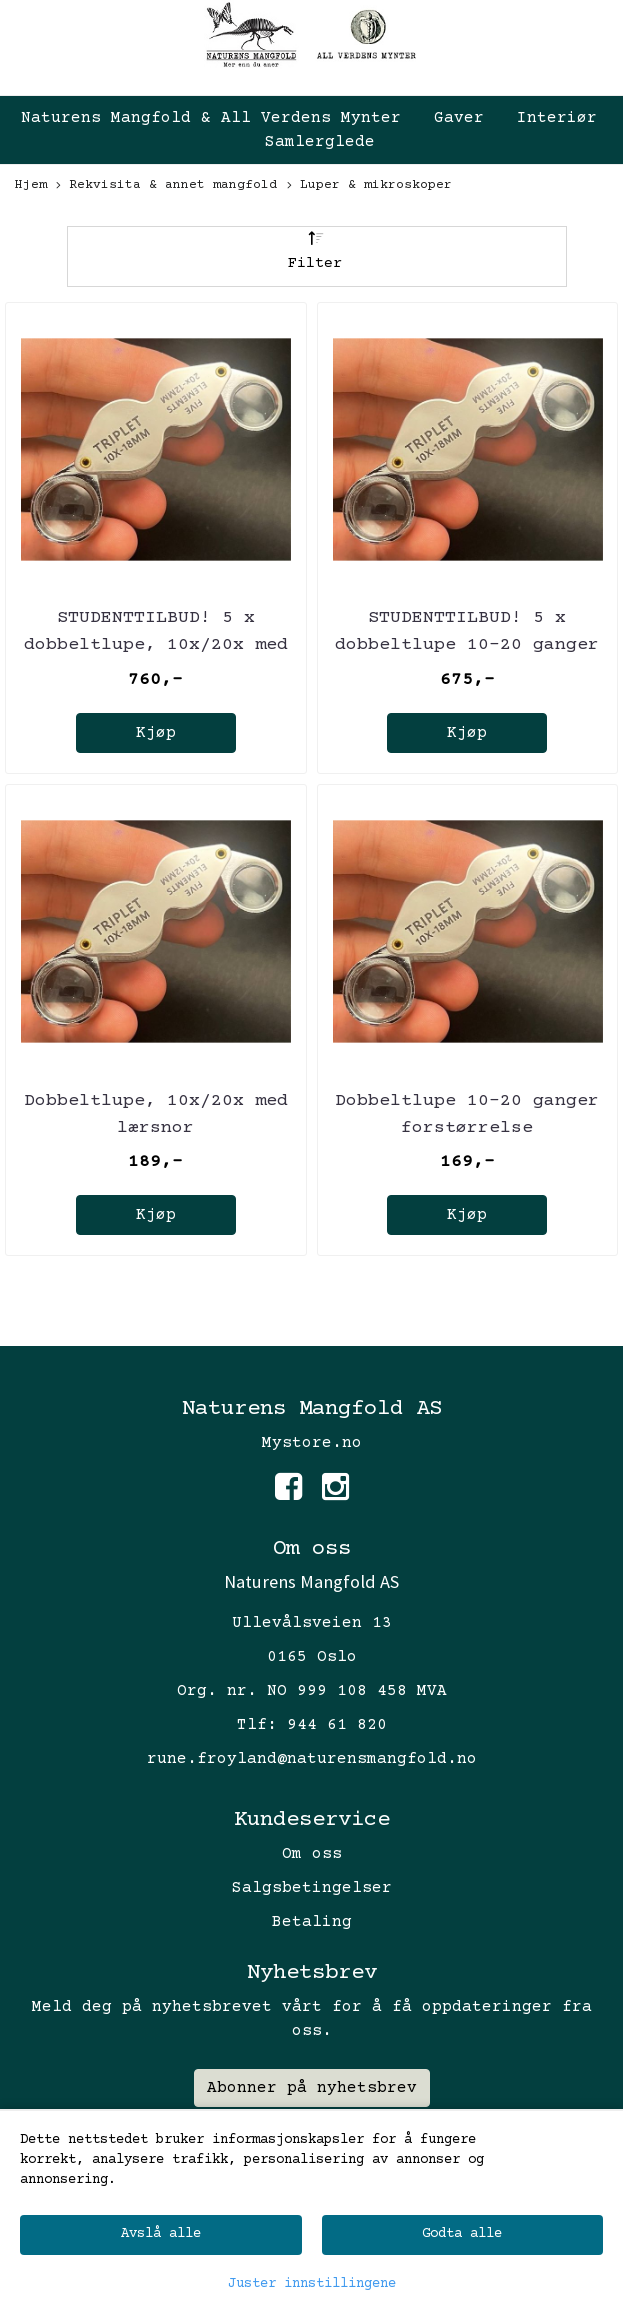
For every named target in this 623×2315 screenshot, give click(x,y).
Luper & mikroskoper (369, 186)
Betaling (312, 1922)
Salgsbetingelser (312, 1888)
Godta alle (462, 2234)
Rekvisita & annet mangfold (166, 186)
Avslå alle (161, 2234)
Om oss (312, 1854)
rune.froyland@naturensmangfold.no (312, 1759)
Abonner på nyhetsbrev (312, 2088)
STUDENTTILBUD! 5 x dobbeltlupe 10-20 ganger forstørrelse (467, 645)
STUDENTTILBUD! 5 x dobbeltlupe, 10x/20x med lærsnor (156, 645)
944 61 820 (337, 1725)
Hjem (31, 185)
